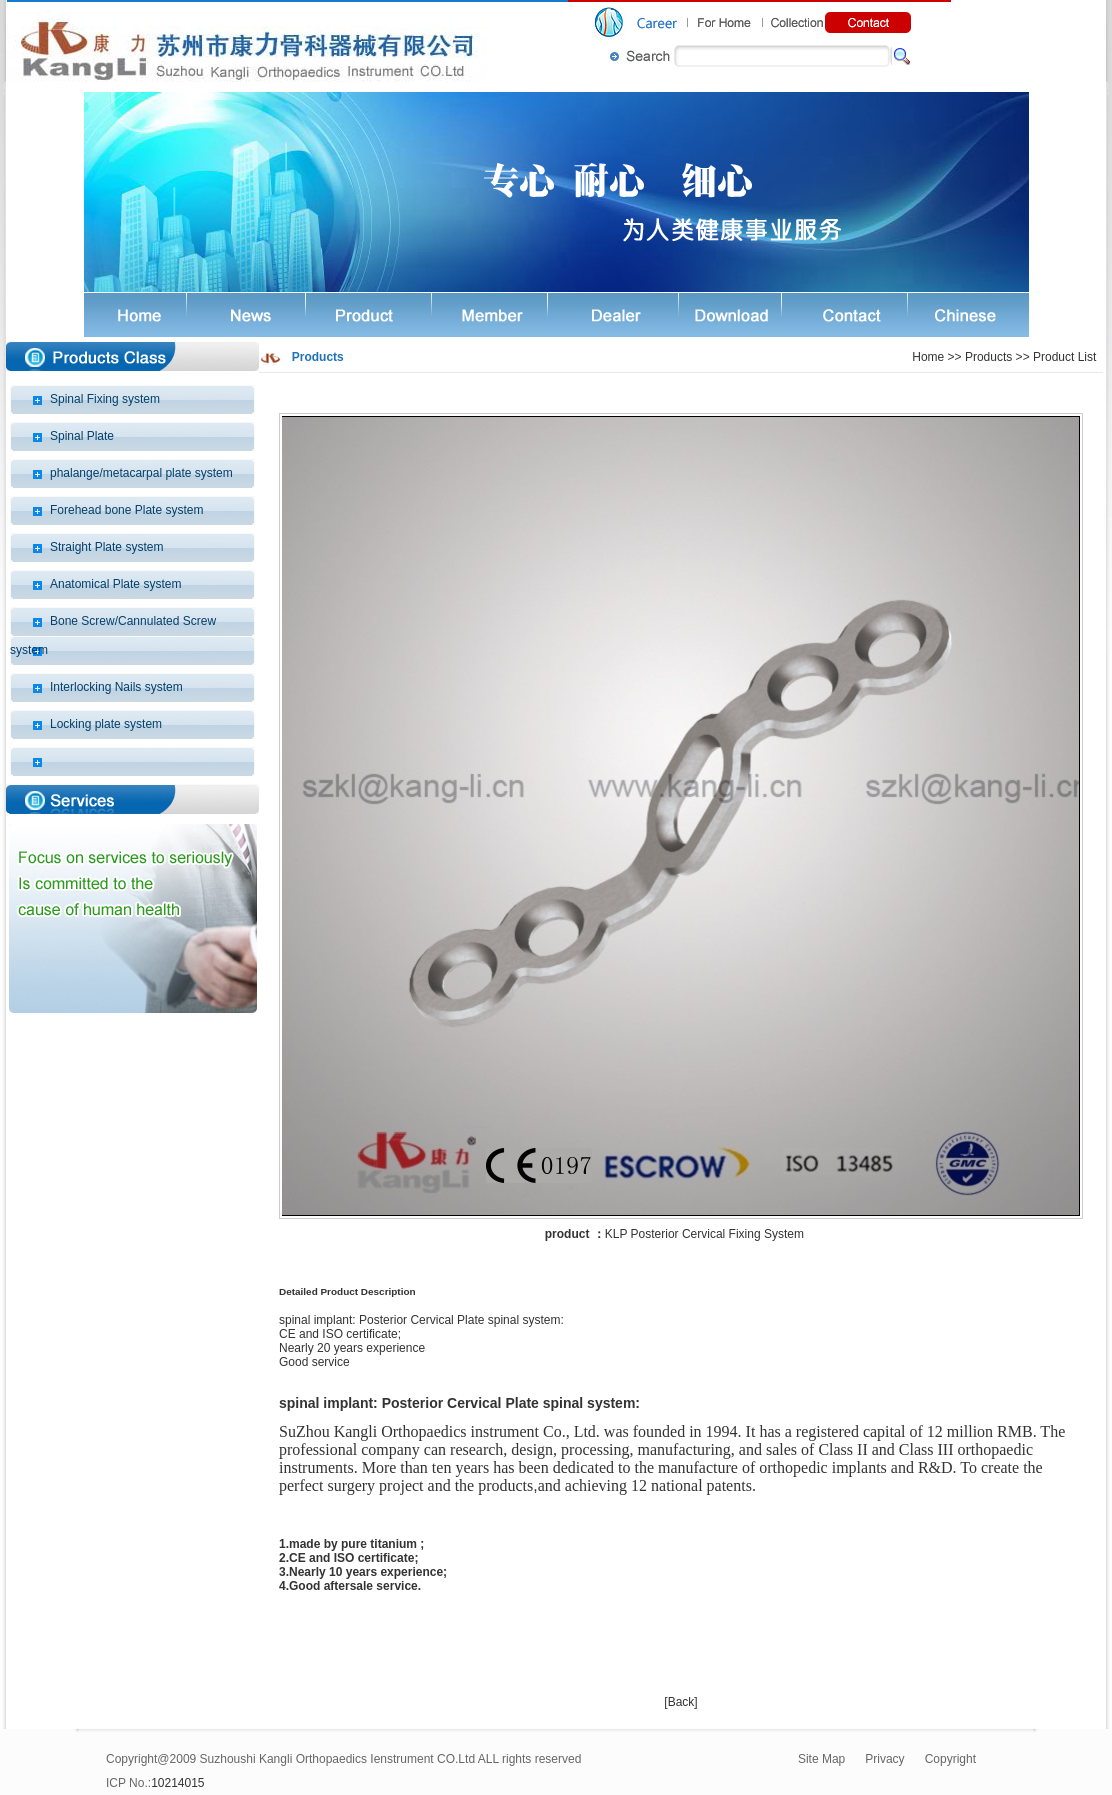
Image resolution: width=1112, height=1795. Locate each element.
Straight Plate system (106, 547)
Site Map (821, 1759)
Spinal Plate (82, 436)
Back (681, 1702)
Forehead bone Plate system (126, 510)
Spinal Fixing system (105, 399)
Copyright (950, 1759)
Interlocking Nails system (116, 687)
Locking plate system (106, 724)
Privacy (884, 1759)
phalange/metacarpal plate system (141, 473)
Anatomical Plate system (115, 584)
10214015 (177, 1783)
